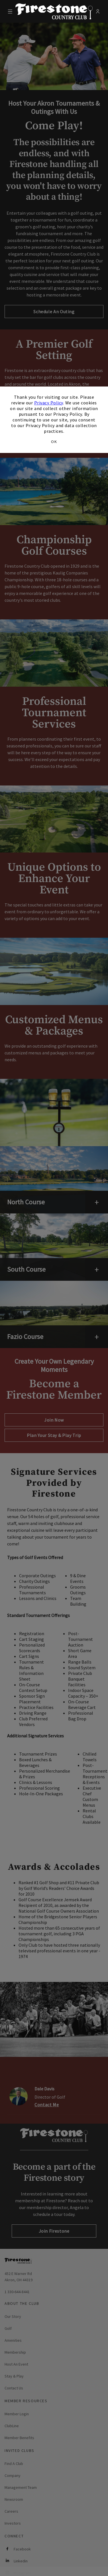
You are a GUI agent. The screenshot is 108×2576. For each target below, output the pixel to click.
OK (54, 441)
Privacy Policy (48, 403)
